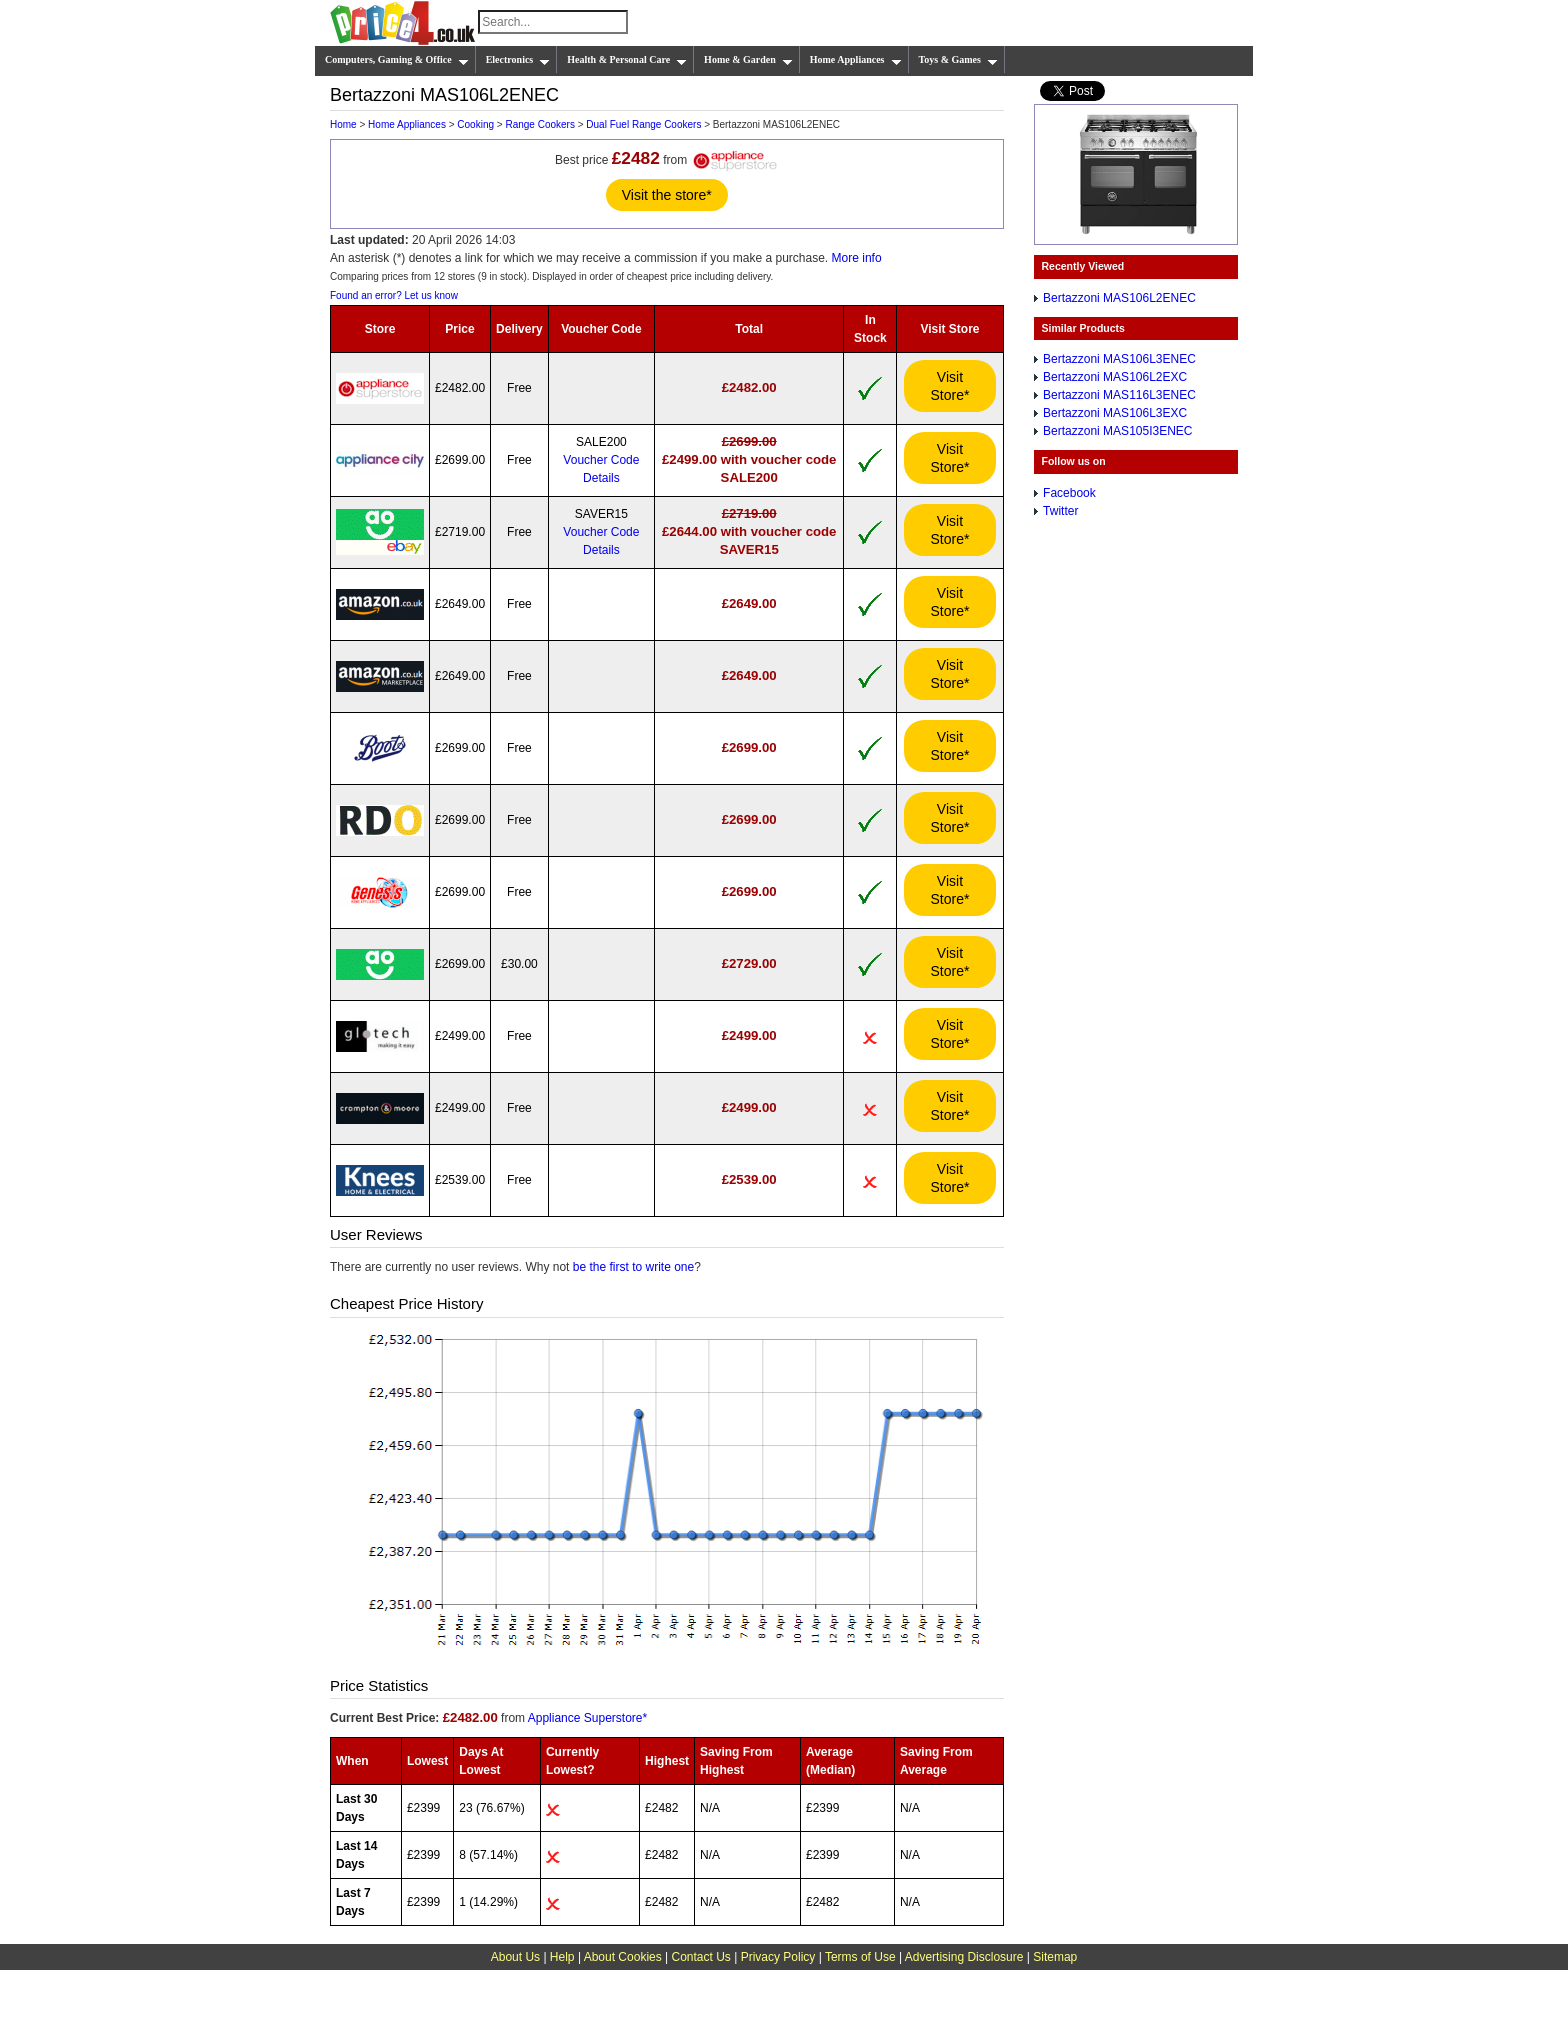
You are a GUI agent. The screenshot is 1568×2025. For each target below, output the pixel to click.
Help (562, 1957)
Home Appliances (856, 60)
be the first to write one (633, 1267)
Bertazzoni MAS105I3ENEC (1117, 431)
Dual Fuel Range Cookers (643, 124)
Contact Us (701, 1957)
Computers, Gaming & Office (397, 60)
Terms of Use (860, 1957)
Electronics (518, 60)
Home (343, 124)
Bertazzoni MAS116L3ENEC (1119, 395)
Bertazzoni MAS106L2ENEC (1119, 298)
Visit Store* (950, 386)
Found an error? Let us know (394, 295)
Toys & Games (958, 60)
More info (857, 258)
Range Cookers (539, 124)
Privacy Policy (778, 1957)
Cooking (475, 124)
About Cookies (623, 1957)
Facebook (1069, 493)
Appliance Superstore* (587, 1718)
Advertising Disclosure (964, 1957)
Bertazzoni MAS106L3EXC (1115, 413)
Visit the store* (667, 195)
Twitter (1060, 511)
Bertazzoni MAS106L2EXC (1115, 377)
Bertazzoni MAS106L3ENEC (1119, 359)
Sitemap (1055, 1957)
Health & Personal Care (627, 60)
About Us (515, 1957)
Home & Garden (748, 60)
